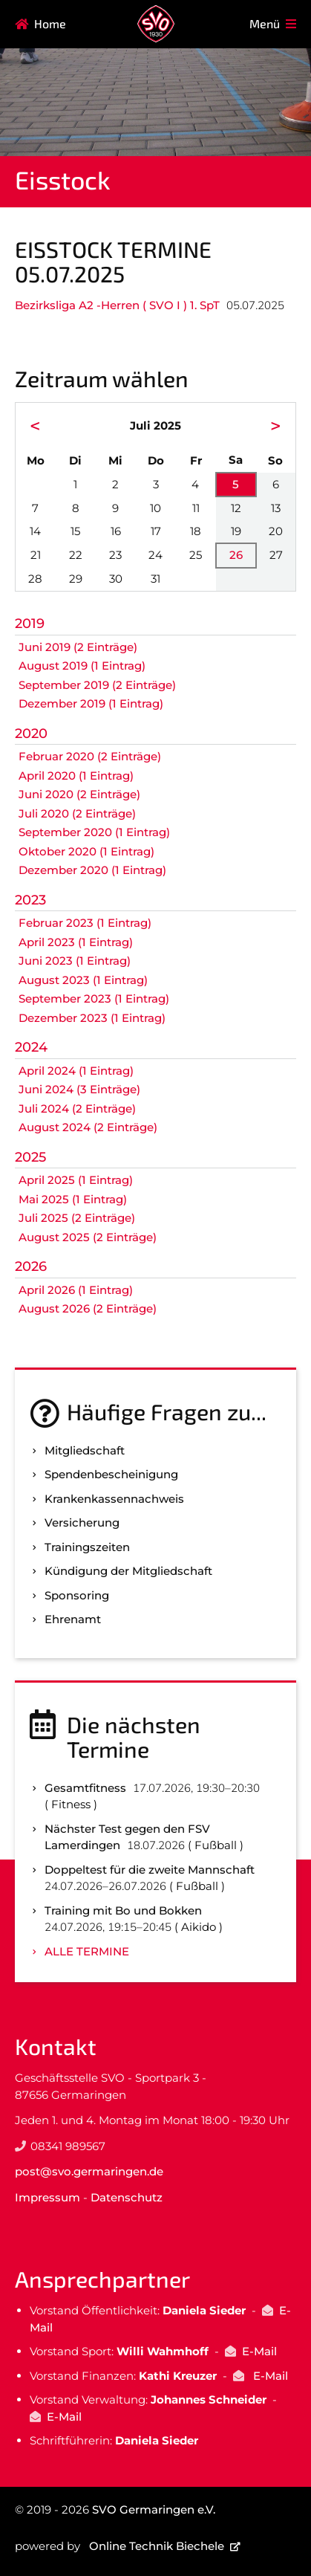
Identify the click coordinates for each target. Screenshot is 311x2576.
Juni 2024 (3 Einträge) (79, 1089)
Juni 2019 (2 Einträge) (78, 647)
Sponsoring (77, 1595)
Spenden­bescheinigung (111, 1474)
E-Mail (259, 2351)
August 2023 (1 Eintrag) (83, 980)
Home (50, 23)
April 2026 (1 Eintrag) (76, 1290)
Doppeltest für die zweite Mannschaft (150, 1870)
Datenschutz (127, 2197)
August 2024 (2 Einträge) (88, 1127)
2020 (31, 733)
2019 (30, 623)
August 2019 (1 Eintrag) (82, 665)
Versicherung (82, 1522)
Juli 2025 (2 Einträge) (77, 1218)
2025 (30, 1157)
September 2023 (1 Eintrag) (94, 998)
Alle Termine (87, 1951)
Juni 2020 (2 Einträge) (79, 794)
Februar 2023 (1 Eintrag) (85, 923)
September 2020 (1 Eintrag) (94, 832)
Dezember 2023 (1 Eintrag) (92, 1018)
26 (236, 555)
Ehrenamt (73, 1619)
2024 (31, 1047)
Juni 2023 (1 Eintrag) (75, 961)
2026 (31, 1266)
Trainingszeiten (87, 1547)
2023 (30, 900)
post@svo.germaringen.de (89, 2171)
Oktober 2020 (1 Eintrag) (86, 851)
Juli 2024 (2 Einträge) (77, 1108)
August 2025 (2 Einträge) (88, 1237)
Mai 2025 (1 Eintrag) (73, 1199)
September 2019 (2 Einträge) (97, 685)
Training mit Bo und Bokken (123, 1910)
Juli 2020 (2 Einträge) (77, 813)
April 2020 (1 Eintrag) (76, 775)
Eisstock (63, 179)
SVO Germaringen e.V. (153, 2509)
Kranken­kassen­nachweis (114, 1499)
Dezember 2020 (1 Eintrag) (92, 870)
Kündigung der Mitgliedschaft (128, 1571)
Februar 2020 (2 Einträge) (90, 756)
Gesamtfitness (85, 1788)
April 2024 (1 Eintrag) (76, 1071)
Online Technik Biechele (156, 2546)
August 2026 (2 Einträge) (88, 1308)
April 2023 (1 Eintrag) (76, 942)
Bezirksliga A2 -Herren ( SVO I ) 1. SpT (117, 305)
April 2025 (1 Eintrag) (76, 1180)
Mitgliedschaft (85, 1450)
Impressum (47, 2197)
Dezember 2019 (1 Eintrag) (91, 703)
